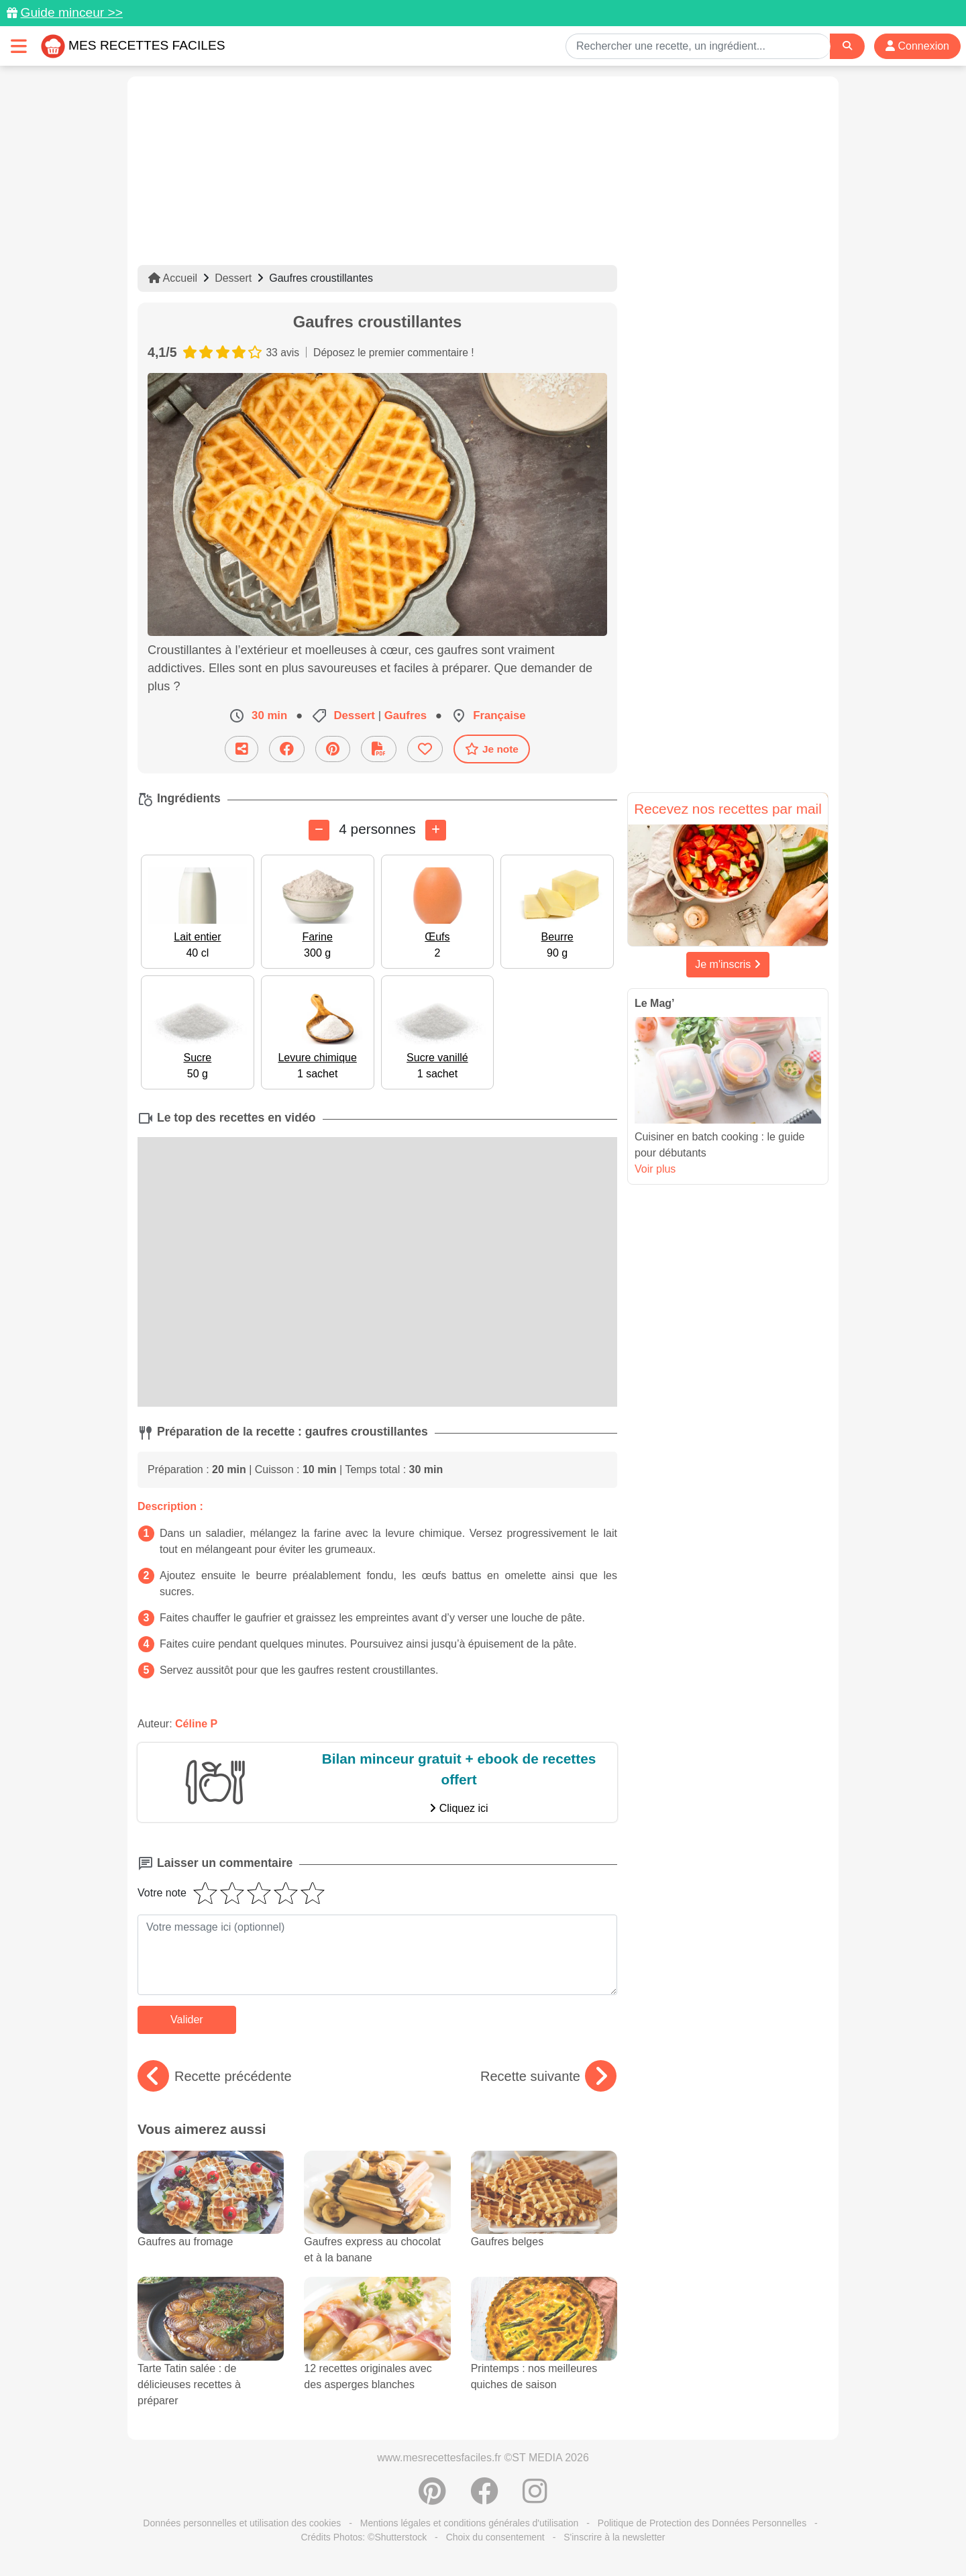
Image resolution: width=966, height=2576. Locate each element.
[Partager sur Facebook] (287, 749)
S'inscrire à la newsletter (614, 2537)
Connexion (917, 46)
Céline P (196, 1723)
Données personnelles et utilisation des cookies (242, 2523)
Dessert (233, 278)
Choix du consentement (495, 2537)
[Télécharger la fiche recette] (378, 749)
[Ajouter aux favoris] (425, 749)
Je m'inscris (728, 964)
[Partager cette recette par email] (241, 749)
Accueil (172, 278)
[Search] (847, 46)
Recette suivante (548, 2076)
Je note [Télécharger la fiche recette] (492, 749)
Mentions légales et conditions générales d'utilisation (469, 2523)
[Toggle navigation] (19, 46)
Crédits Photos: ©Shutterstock (364, 2537)
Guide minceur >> (71, 12)
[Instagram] (535, 2498)
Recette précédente (215, 2076)
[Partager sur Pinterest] (332, 749)
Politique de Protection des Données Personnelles (702, 2523)
